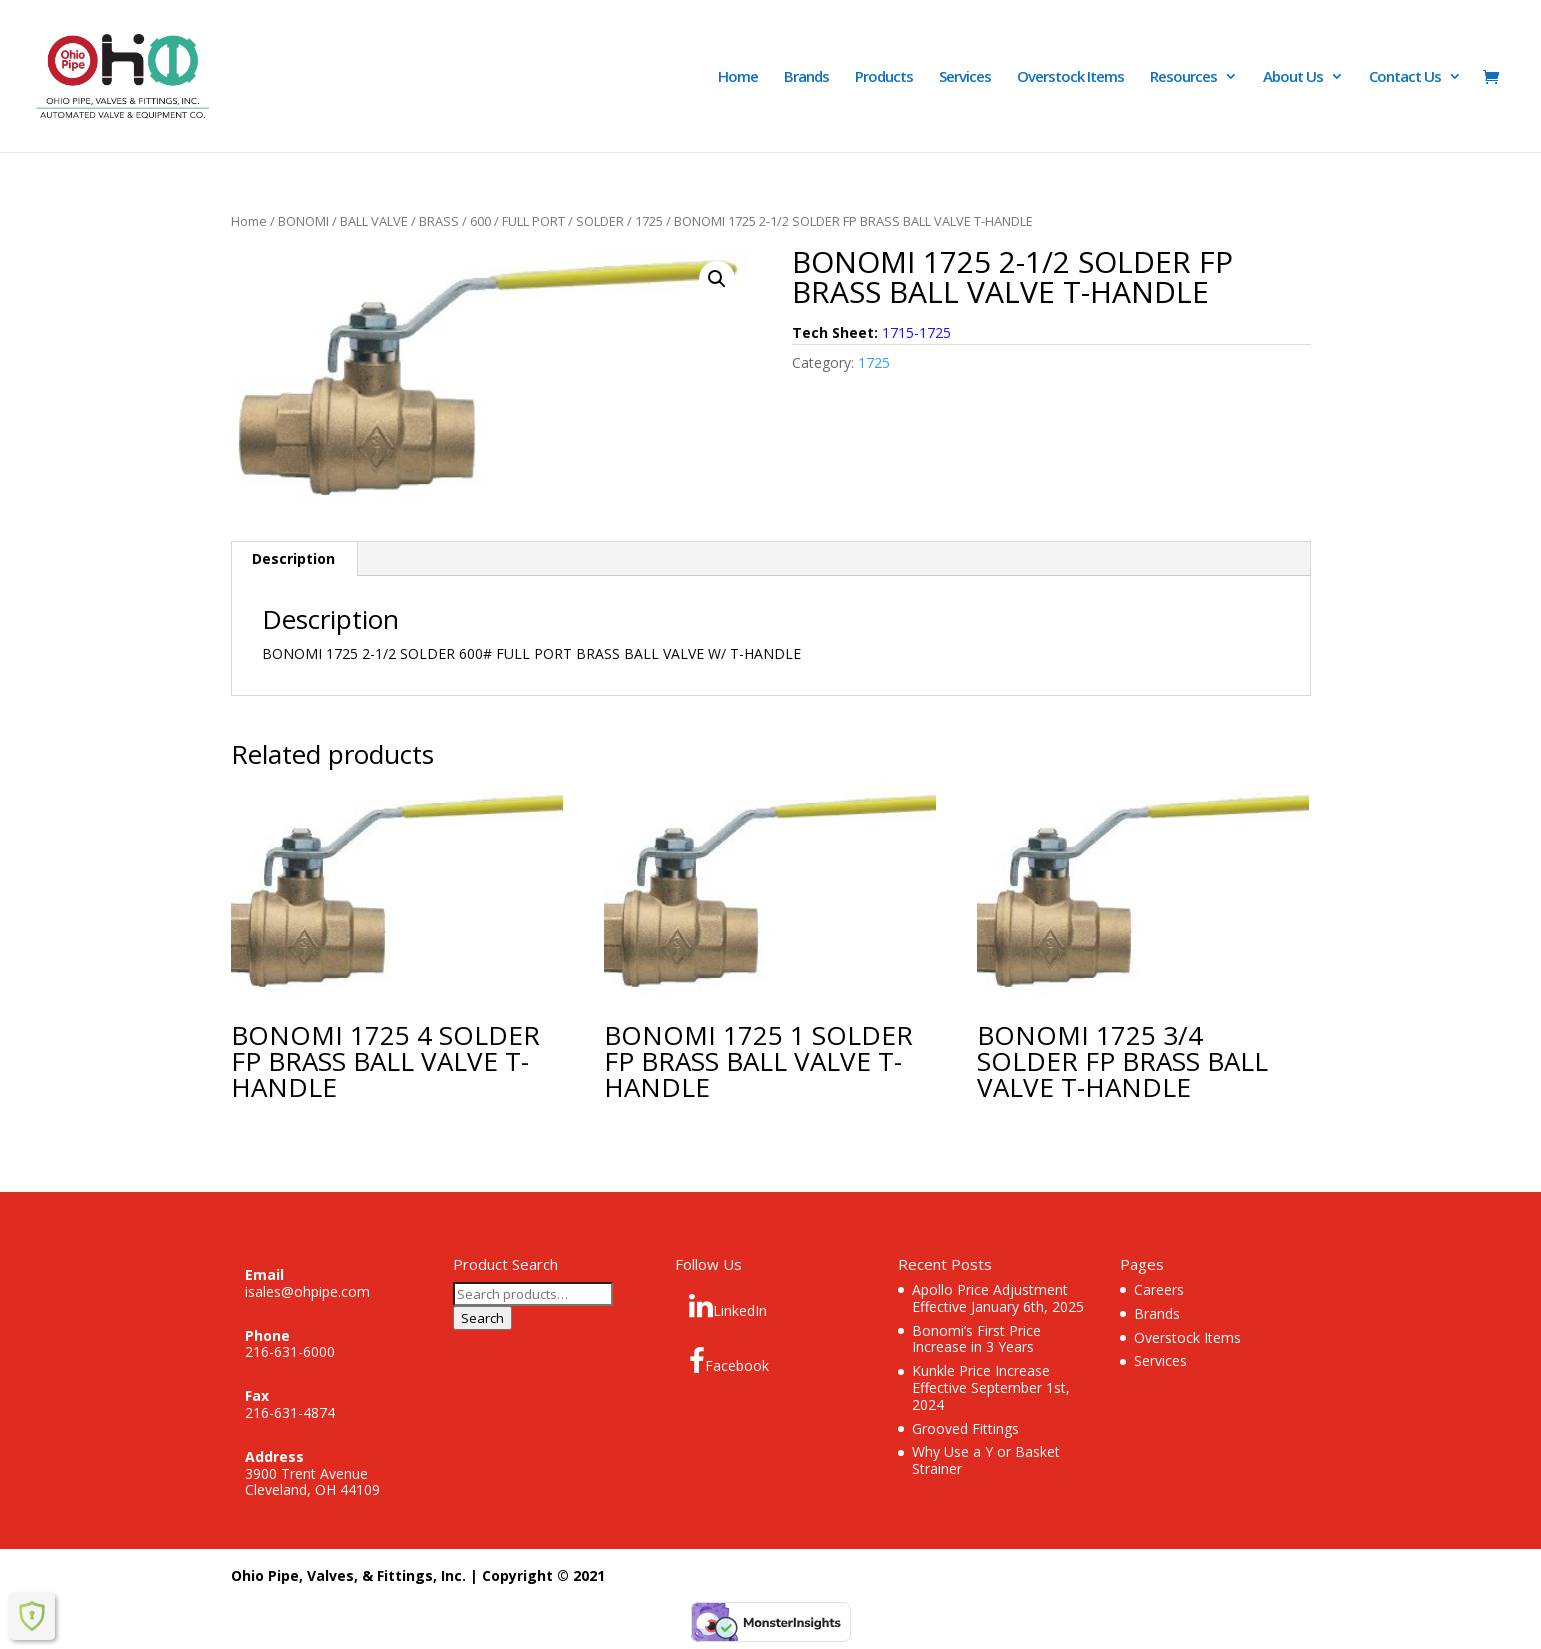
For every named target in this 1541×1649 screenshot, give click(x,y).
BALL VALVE (374, 221)
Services (965, 77)
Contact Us (1405, 77)
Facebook (729, 1361)
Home (738, 77)
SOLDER (600, 221)
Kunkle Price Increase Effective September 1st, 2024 (991, 1387)
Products (884, 77)
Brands (806, 77)
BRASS (439, 221)
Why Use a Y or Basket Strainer (986, 1460)
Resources (1183, 77)
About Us (1293, 77)
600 (480, 221)
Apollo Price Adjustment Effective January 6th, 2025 (998, 1298)
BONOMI (303, 221)
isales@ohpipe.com (307, 1291)
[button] (717, 279)
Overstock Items (1070, 77)
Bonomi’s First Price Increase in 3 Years (976, 1339)
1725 (649, 221)
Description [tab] (293, 558)
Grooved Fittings (965, 1428)
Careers (1159, 1289)
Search (482, 1318)
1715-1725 (916, 332)
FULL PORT (533, 221)
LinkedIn (728, 1306)
